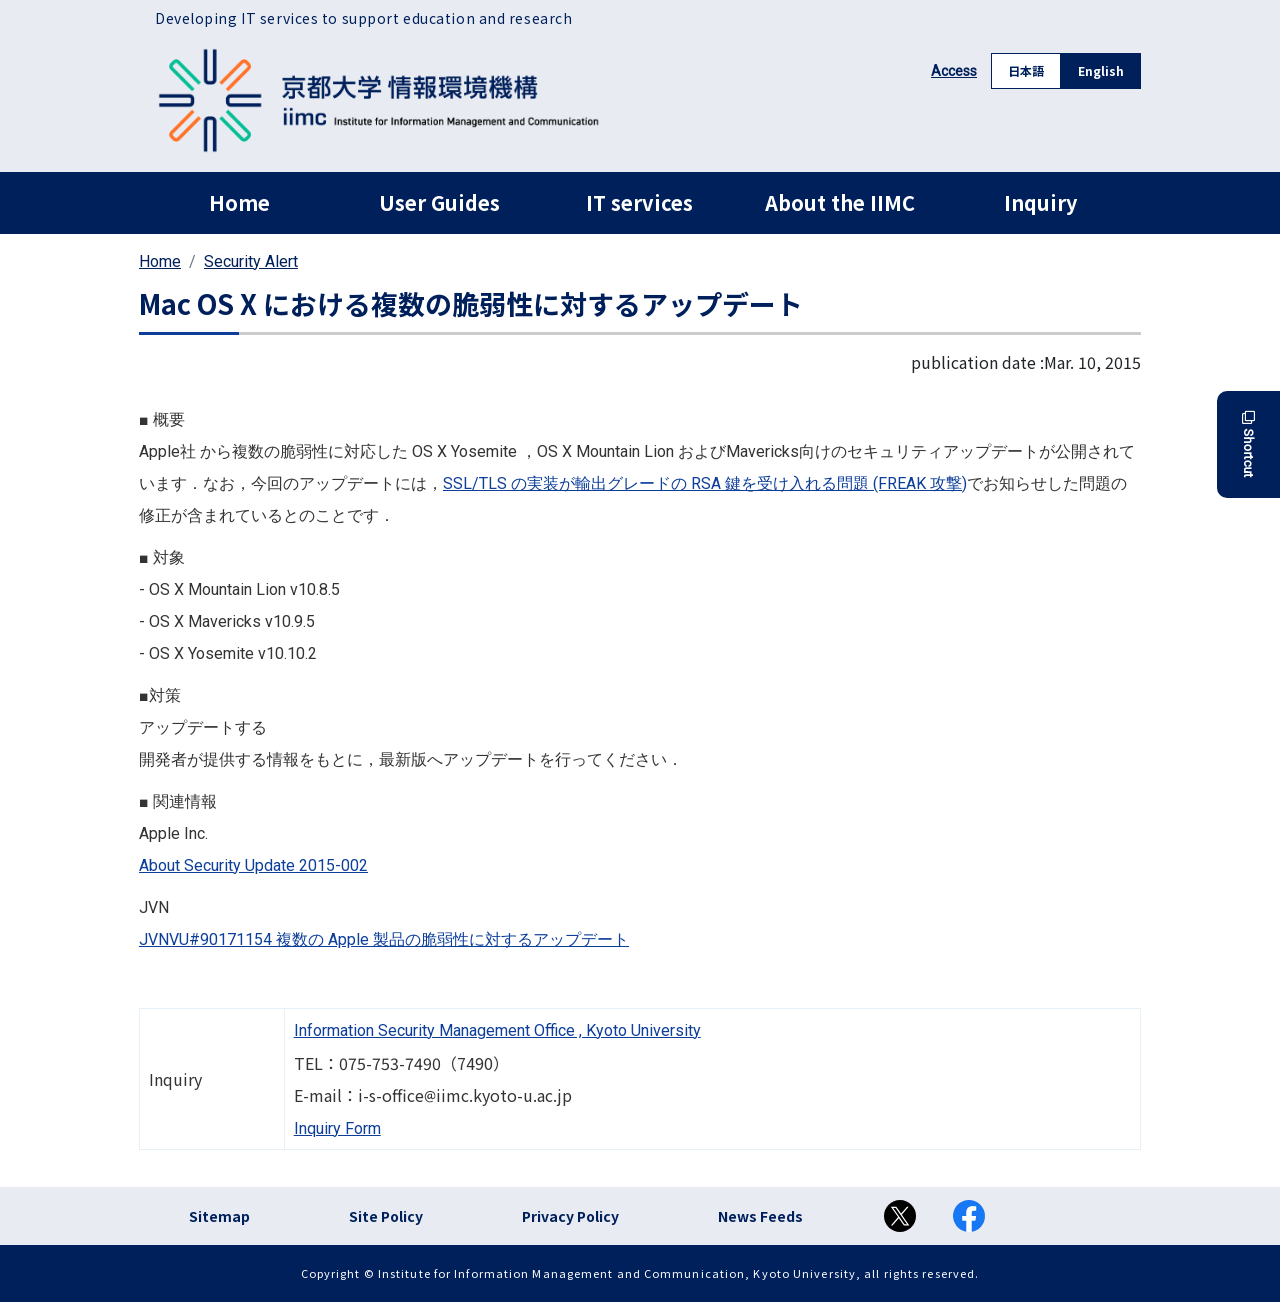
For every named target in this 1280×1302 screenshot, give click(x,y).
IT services (639, 202)
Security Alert (251, 261)
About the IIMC (840, 202)
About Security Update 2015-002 (253, 865)
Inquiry (1040, 202)
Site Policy (386, 1216)
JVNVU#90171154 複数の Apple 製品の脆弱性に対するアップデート (384, 939)
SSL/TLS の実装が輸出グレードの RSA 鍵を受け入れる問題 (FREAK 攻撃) (705, 483)
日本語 (1026, 70)
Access (954, 71)
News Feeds (760, 1216)
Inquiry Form (337, 1128)
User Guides (439, 202)
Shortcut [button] (1248, 444)
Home (239, 202)
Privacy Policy (570, 1216)
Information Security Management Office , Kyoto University (497, 1030)
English (1101, 70)
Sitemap (219, 1216)
